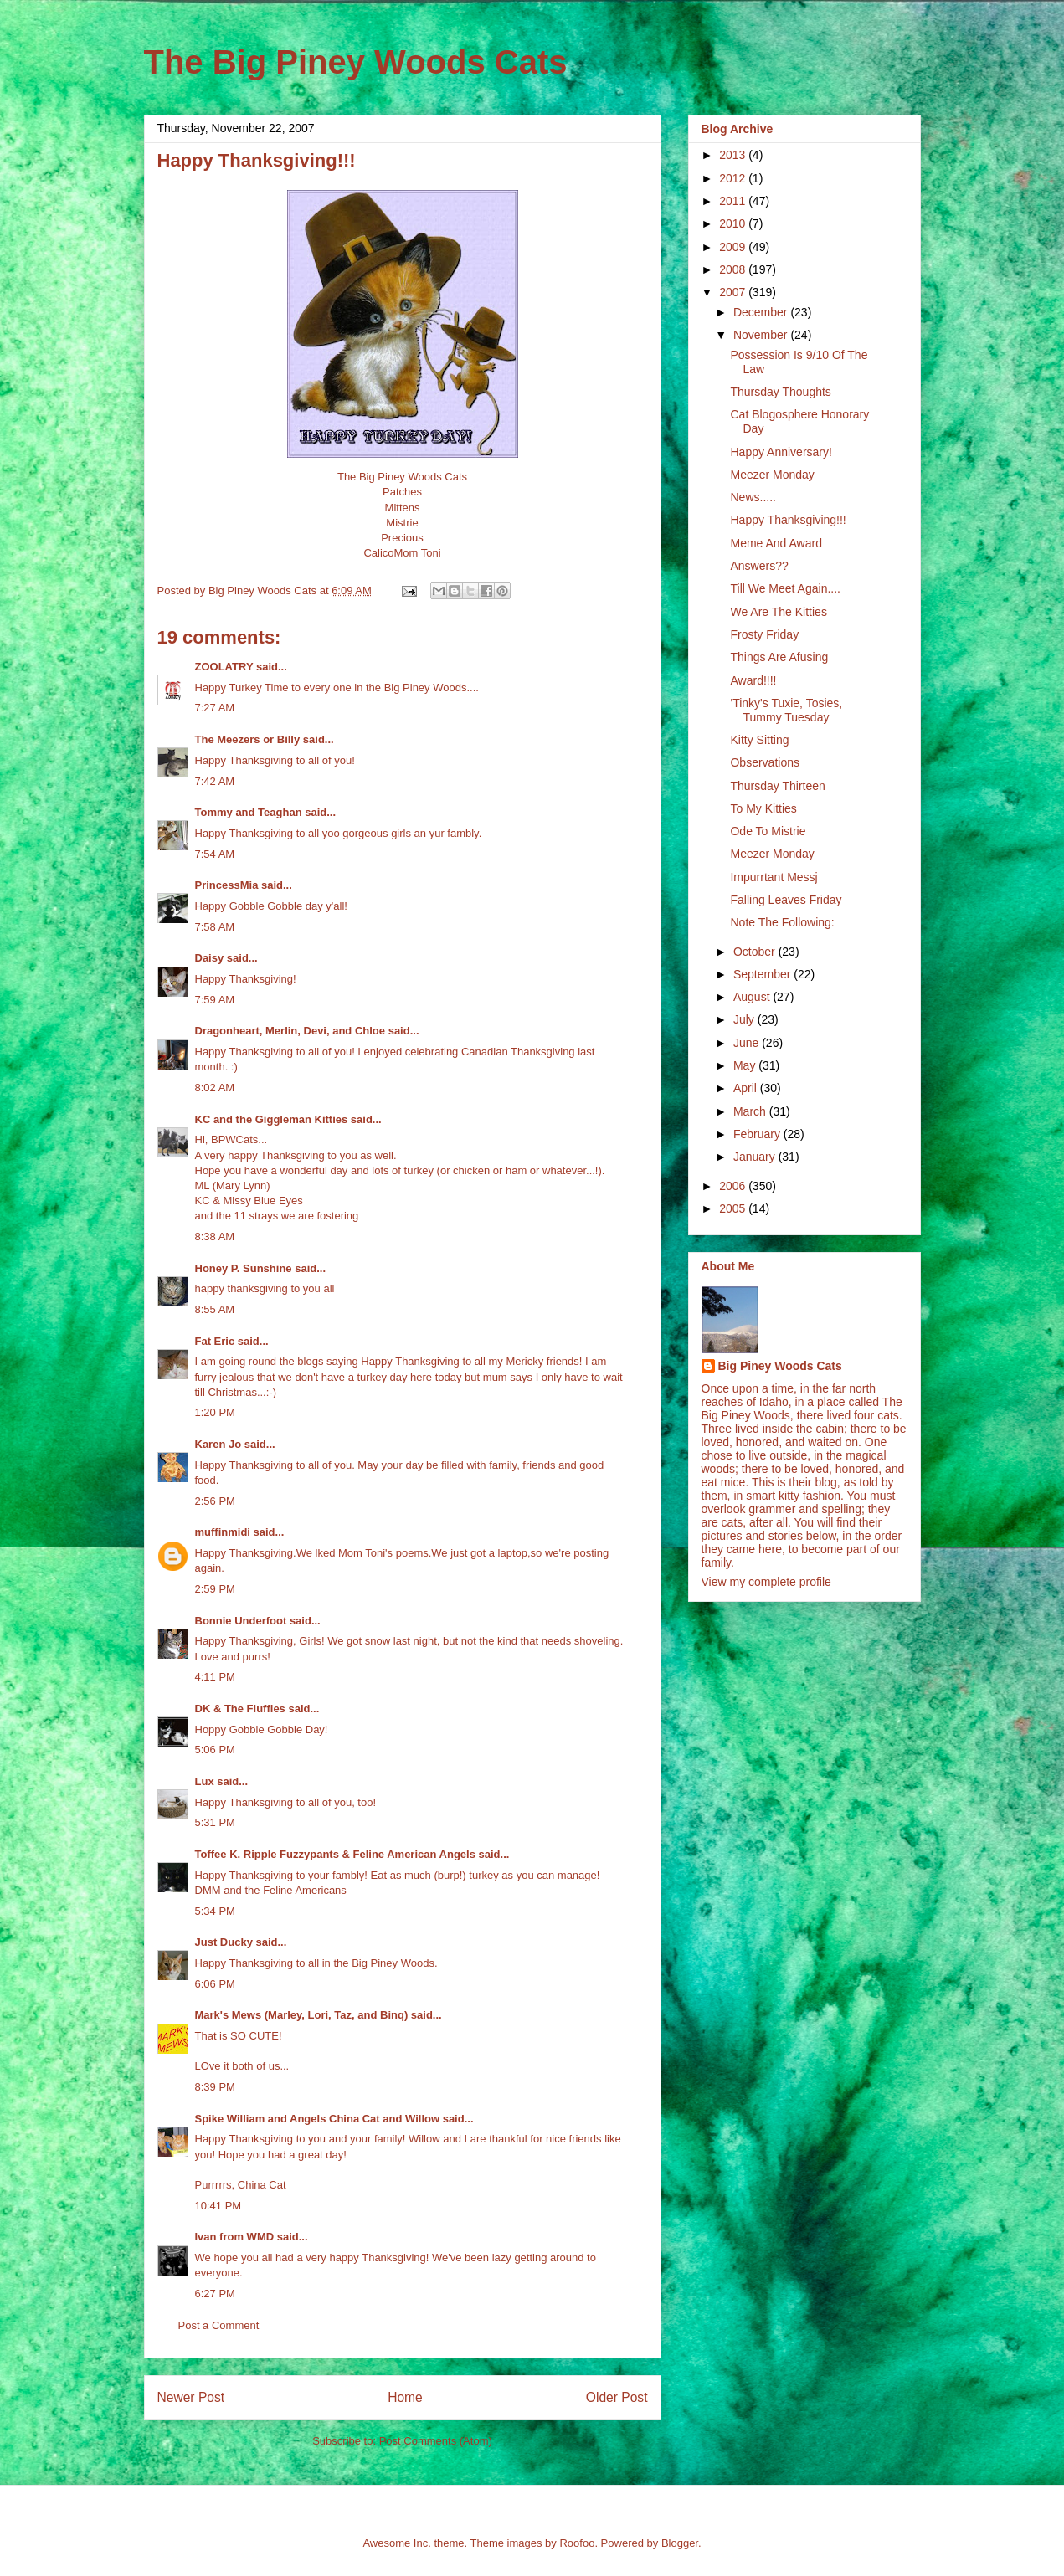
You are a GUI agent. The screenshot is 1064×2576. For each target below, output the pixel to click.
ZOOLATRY (224, 666)
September (763, 974)
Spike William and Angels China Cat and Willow (317, 2118)
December (761, 312)
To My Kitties (763, 808)
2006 (733, 1186)
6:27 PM (215, 2293)
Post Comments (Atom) (435, 2441)
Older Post (617, 2397)
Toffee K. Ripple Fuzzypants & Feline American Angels (335, 1854)
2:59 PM (215, 1589)
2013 (733, 155)
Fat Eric (215, 1341)
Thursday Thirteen (777, 786)
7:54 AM (215, 854)
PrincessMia (227, 885)
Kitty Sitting (759, 740)
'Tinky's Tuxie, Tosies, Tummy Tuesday (786, 710)
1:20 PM (215, 1412)
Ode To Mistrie (767, 831)
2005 (733, 1208)
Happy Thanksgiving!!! (788, 519)
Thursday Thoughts (780, 391)
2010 (733, 223)
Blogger (679, 2543)
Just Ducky (224, 1942)
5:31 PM (215, 1822)
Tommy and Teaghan (248, 812)
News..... (752, 497)
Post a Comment (219, 2325)
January (756, 1156)
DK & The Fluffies (240, 1708)
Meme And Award (775, 543)
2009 (733, 247)
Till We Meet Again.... (785, 588)
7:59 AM (215, 999)
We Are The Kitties (778, 611)
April (746, 1088)
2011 (733, 201)
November (761, 334)
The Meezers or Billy (248, 739)
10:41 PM (218, 2205)
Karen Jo (218, 1444)
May (745, 1065)
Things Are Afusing (779, 657)
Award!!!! (753, 680)
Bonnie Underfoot (241, 1620)
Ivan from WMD (235, 2236)
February (758, 1134)
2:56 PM (215, 1501)
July (745, 1019)
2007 (733, 292)
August (753, 996)
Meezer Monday (772, 474)
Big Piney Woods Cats (780, 1366)
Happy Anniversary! (780, 452)
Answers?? (759, 565)
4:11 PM (215, 1676)
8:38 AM (215, 1236)
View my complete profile (766, 1581)
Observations (764, 762)
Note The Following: (782, 922)
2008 (733, 269)
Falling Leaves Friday (785, 899)
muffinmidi (222, 1532)
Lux (204, 1781)
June (747, 1042)
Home (405, 2397)
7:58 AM (215, 927)
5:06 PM (215, 1749)
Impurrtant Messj (773, 877)
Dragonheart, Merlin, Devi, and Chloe (290, 1030)
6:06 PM (215, 1984)
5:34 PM (215, 1911)
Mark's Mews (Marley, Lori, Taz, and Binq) (302, 2015)
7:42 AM (215, 781)
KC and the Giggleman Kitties (271, 1119)
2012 (733, 178)
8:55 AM (215, 1309)
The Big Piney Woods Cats (356, 62)
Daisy (209, 958)
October (756, 951)
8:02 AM (215, 1087)
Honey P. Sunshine (243, 1268)
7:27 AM (215, 707)
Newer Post (191, 2397)
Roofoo (576, 2543)
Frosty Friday (764, 634)
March (751, 1111)
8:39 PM (215, 2087)
